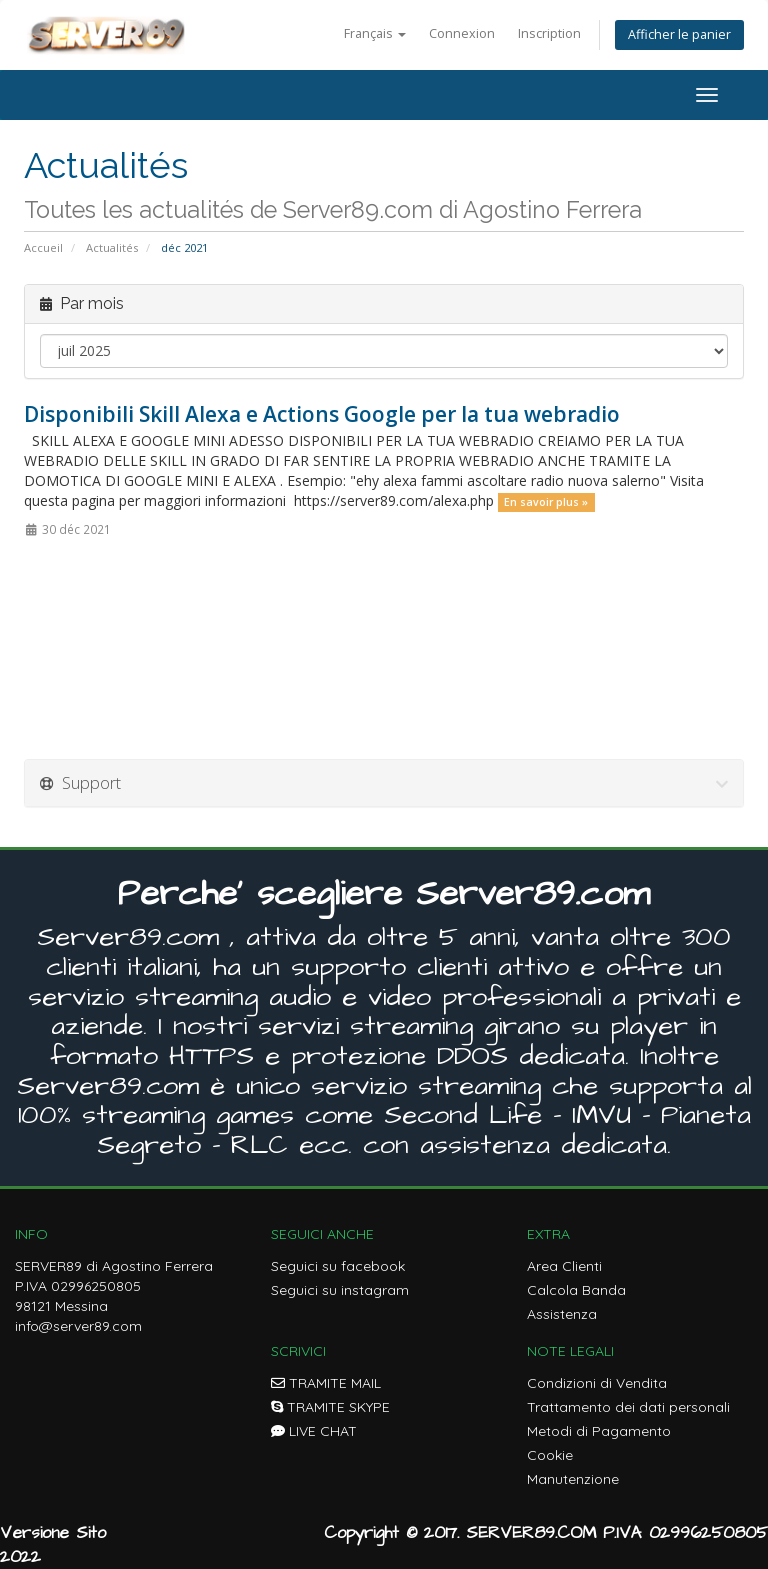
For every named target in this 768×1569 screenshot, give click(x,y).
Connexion (462, 33)
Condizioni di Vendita (597, 1383)
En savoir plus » (546, 502)
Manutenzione (573, 1479)
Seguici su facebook (338, 1266)
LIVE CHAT (314, 1431)
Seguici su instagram (340, 1290)
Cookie (550, 1455)
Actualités (112, 247)
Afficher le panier (679, 34)
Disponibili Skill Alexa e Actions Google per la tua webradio (322, 414)
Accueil (43, 247)
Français (375, 33)
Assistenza (562, 1314)
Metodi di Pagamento (599, 1431)
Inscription (549, 33)
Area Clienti (564, 1266)
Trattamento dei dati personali (628, 1407)
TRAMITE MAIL (326, 1383)
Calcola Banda (576, 1290)
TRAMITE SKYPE (330, 1407)
